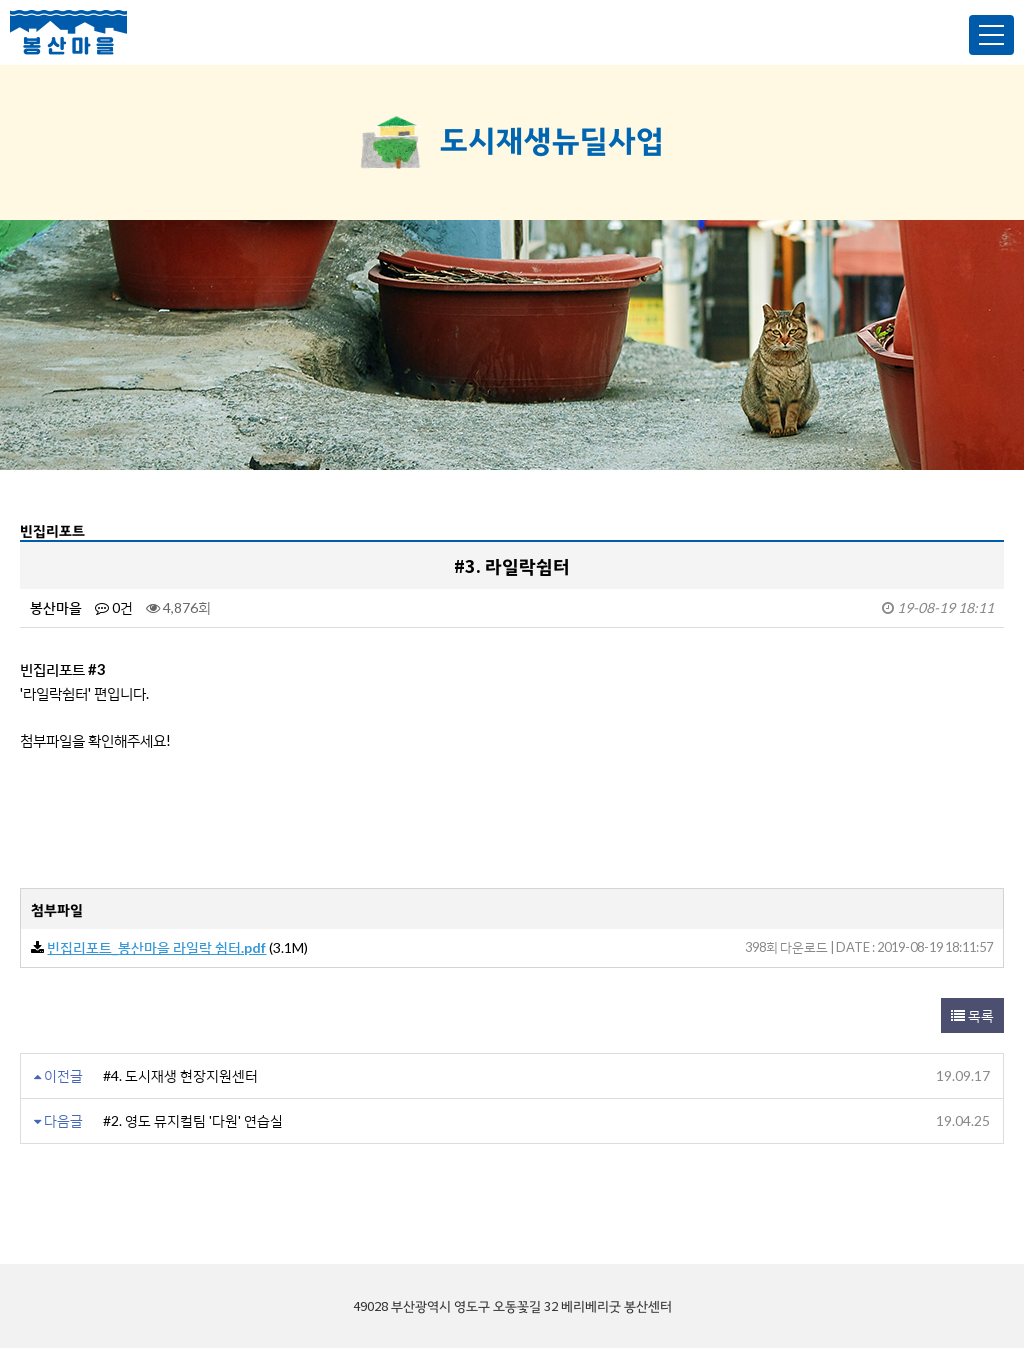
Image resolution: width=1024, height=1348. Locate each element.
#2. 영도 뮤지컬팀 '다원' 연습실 (193, 1120)
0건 (114, 607)
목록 (972, 1015)
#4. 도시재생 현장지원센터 (180, 1075)
